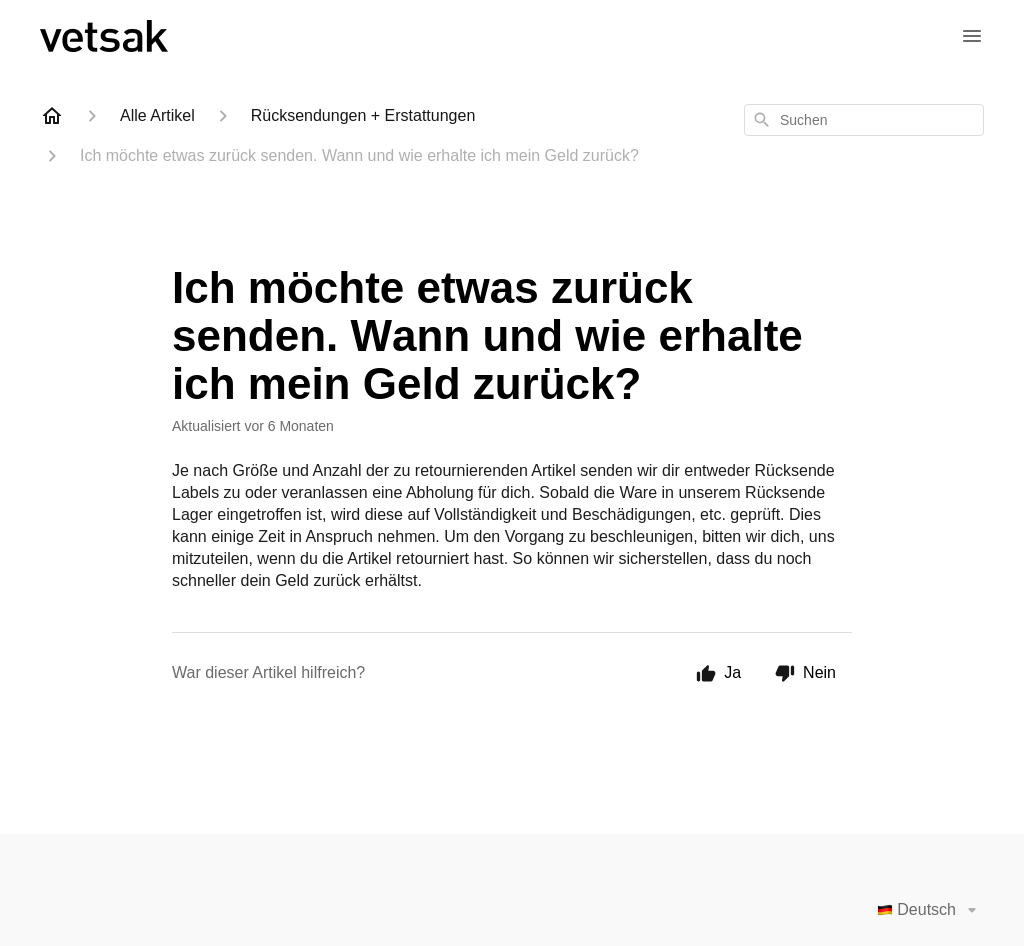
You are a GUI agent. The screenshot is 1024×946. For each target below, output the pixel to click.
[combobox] (864, 120)
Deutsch (930, 910)
